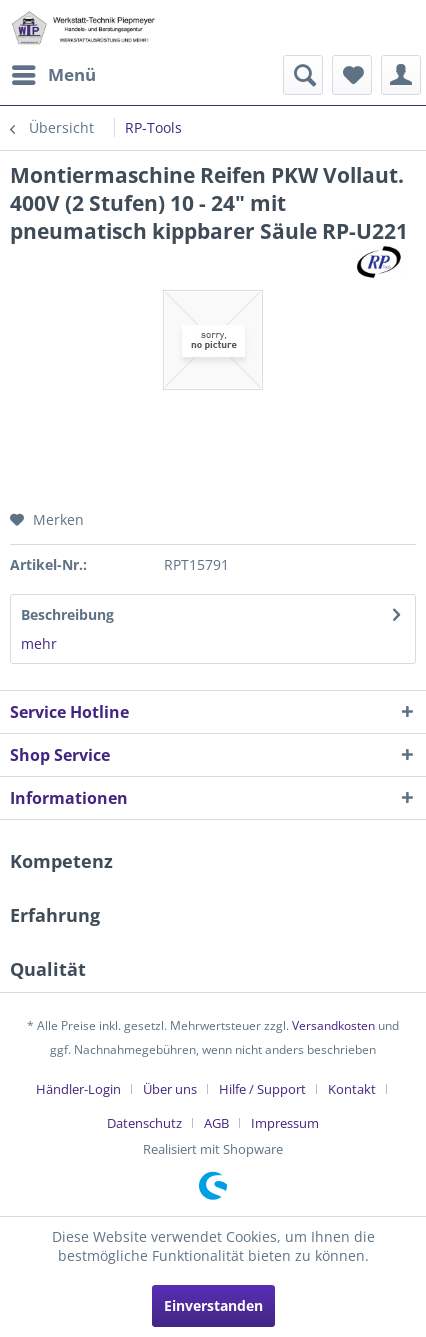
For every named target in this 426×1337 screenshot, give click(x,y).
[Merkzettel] (352, 75)
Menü (54, 72)
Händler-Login (78, 1089)
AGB (216, 1123)
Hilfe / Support (262, 1089)
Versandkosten (333, 1025)
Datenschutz (144, 1123)
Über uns (170, 1089)
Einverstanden (213, 1305)
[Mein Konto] (401, 75)
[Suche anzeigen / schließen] (303, 75)
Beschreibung (67, 614)
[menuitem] (53, 75)
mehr (39, 643)
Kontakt (352, 1089)
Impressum (285, 1123)
